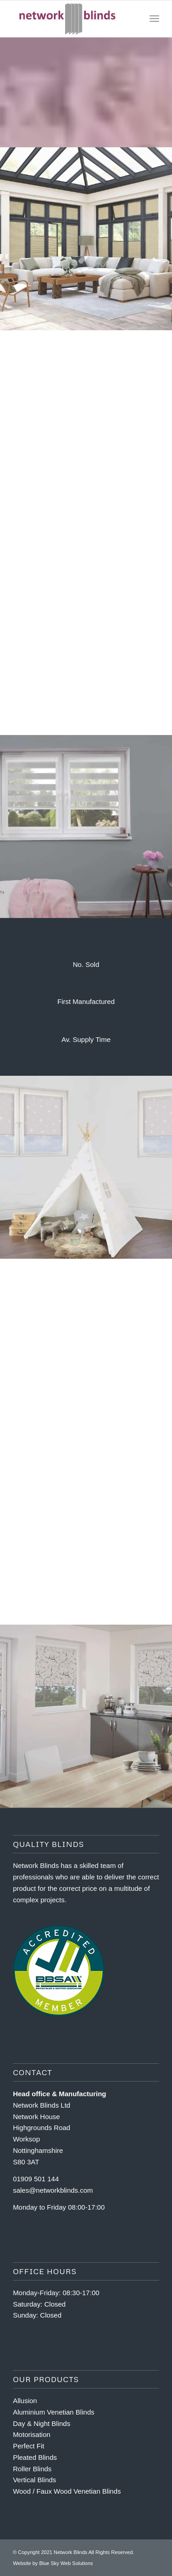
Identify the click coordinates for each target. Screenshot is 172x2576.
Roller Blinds (32, 2469)
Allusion (25, 2400)
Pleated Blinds (35, 2457)
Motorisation (31, 2434)
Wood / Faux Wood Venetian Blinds (67, 2491)
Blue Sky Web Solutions (66, 2563)
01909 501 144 (36, 2179)
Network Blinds (70, 2552)
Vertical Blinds (34, 2480)
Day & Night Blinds (41, 2423)
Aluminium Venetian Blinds (53, 2412)
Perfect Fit (28, 2446)
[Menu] (154, 19)
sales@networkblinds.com (53, 2190)
